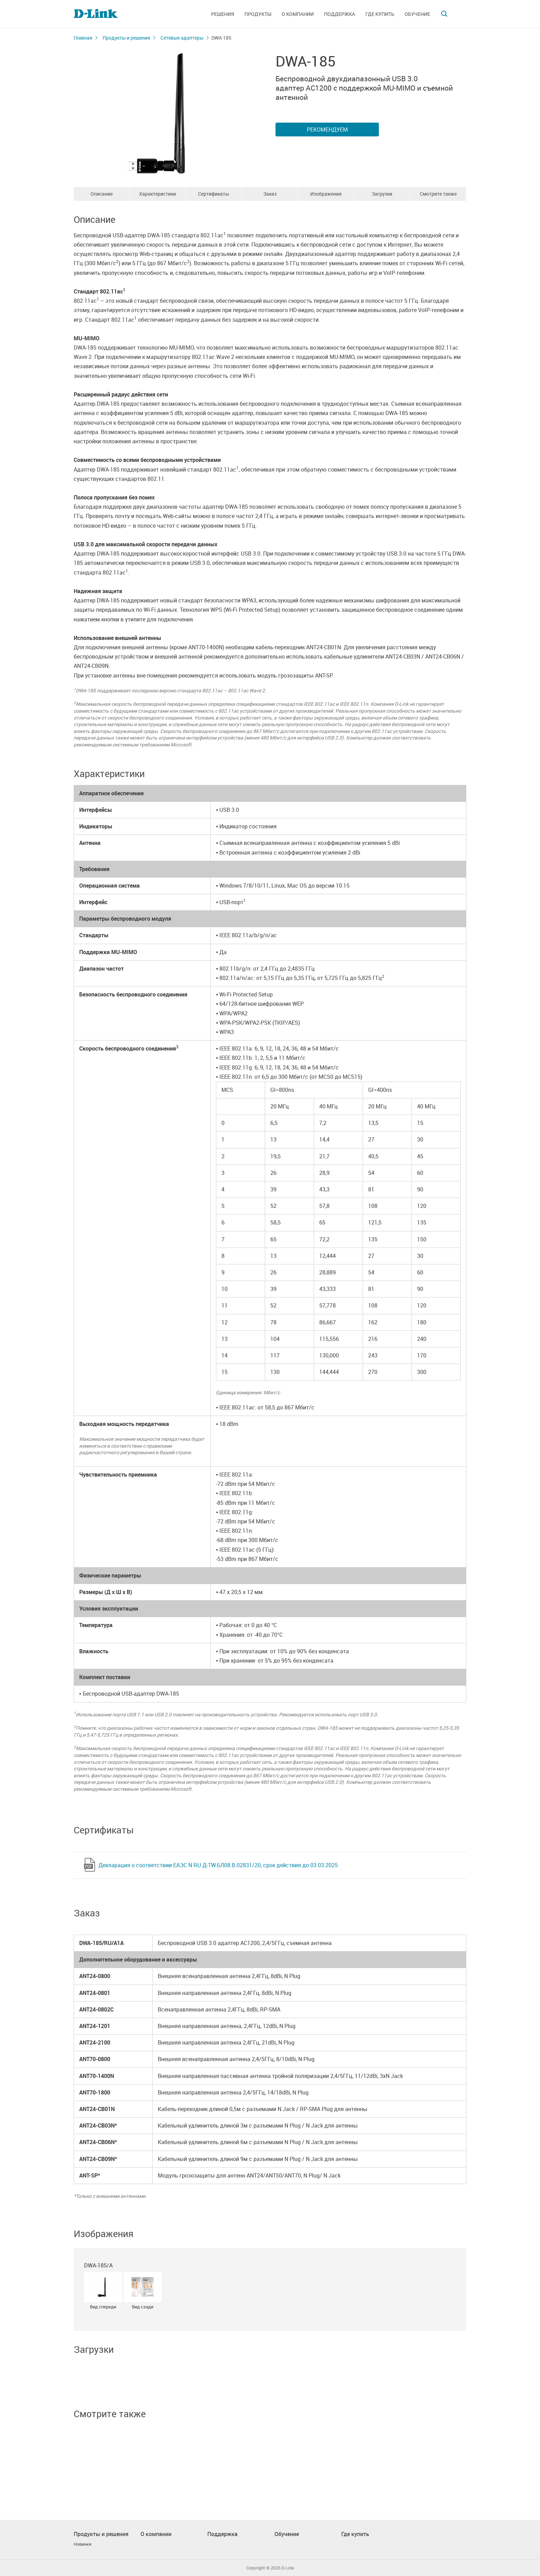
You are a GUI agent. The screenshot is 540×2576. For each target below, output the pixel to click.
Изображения (326, 193)
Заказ (270, 193)
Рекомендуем (327, 129)
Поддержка (339, 14)
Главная (83, 37)
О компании (298, 14)
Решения (222, 14)
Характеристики (157, 193)
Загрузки (382, 193)
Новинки (82, 2544)
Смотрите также (438, 193)
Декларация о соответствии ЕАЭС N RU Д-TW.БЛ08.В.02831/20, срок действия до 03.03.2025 (218, 1865)
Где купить (379, 14)
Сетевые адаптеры (182, 37)
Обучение (417, 14)
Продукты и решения (126, 37)
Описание (102, 193)
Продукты (258, 14)
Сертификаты (213, 193)
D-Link (287, 2568)
